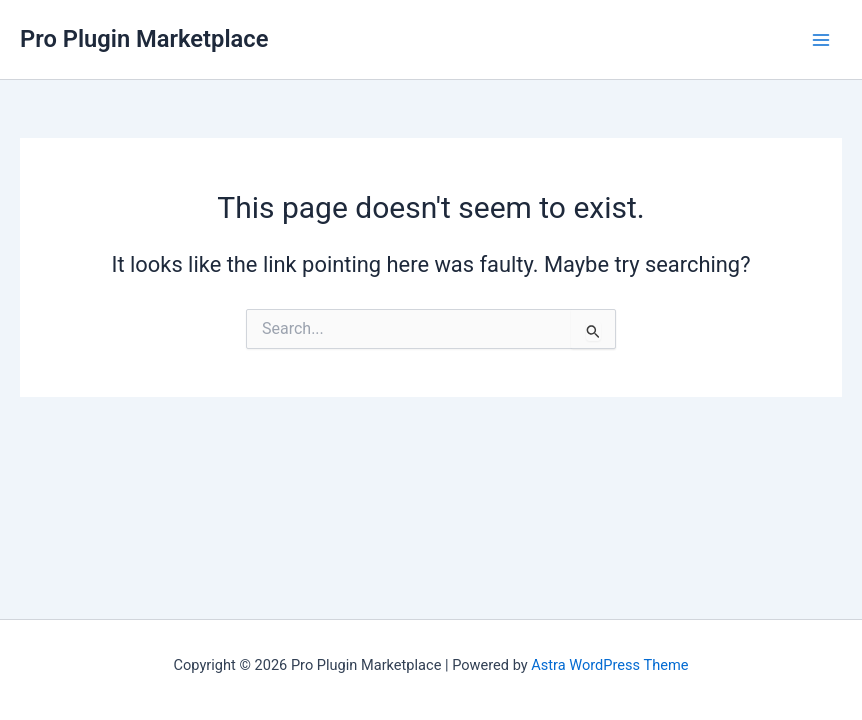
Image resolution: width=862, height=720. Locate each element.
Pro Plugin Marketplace (144, 39)
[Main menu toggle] (821, 40)
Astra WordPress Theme (609, 665)
